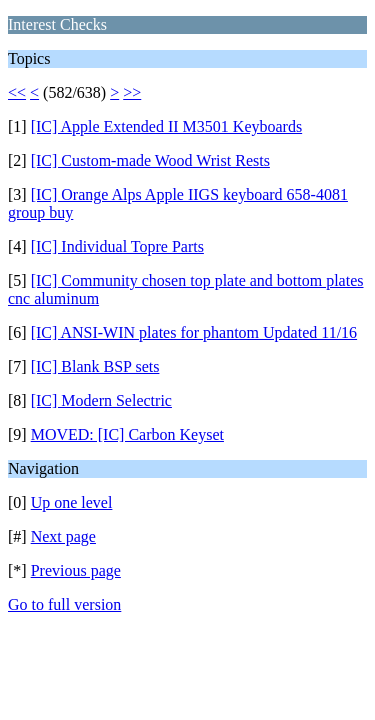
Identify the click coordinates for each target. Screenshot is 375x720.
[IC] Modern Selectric (101, 400)
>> (132, 92)
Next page (63, 536)
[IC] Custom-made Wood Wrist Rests (150, 160)
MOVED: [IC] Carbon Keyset (127, 434)
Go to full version (64, 604)
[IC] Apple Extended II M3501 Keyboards (167, 126)
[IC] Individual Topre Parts (117, 246)
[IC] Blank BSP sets (95, 366)
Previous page (76, 570)
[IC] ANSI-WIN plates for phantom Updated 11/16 (194, 332)
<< (17, 92)
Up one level (72, 502)
